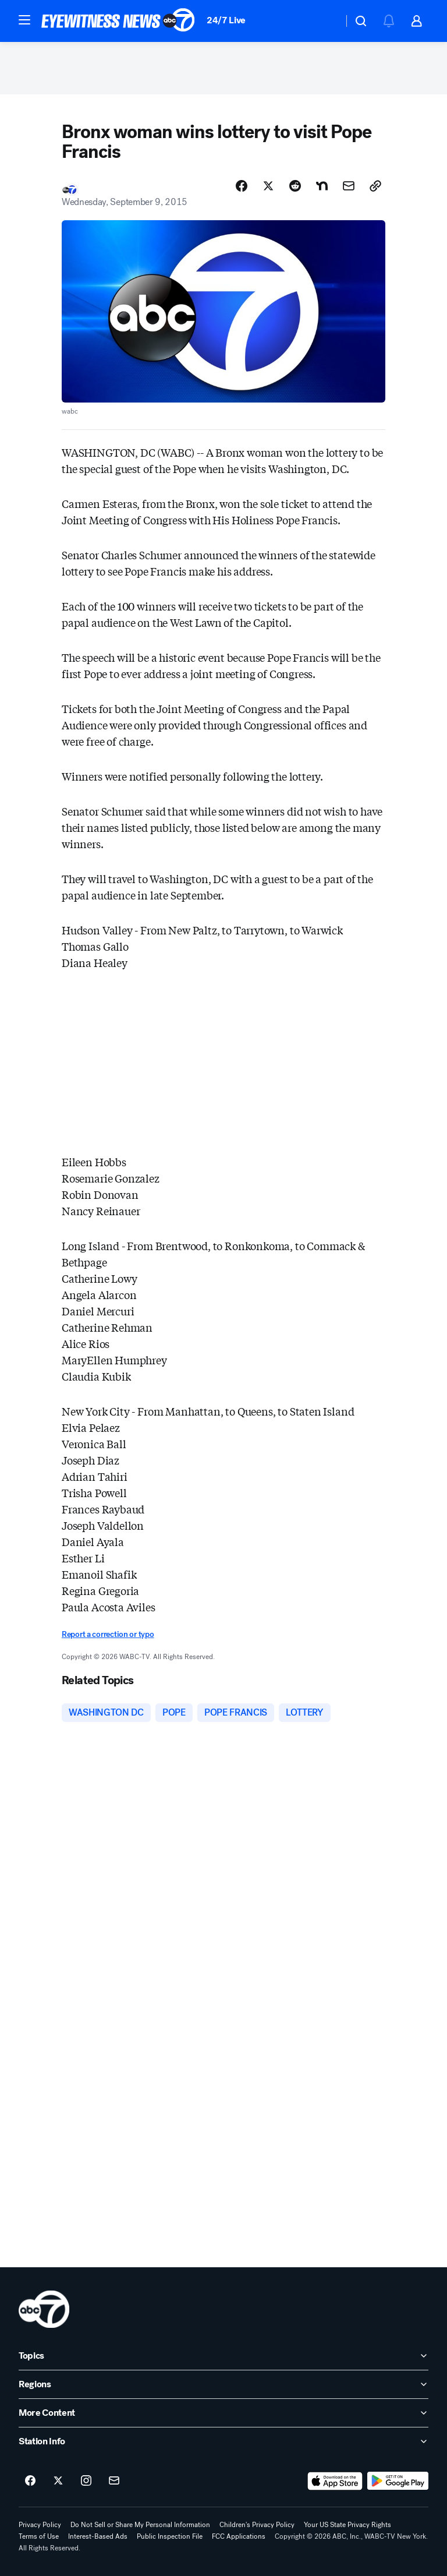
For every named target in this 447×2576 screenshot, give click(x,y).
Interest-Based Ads (97, 2536)
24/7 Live (226, 20)
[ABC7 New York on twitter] (58, 2481)
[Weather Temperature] (325, 21)
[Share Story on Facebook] (241, 186)
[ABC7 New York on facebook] (30, 2481)
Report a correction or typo (108, 1634)
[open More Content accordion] (223, 2413)
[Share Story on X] (268, 186)
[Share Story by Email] (349, 186)
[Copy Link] (375, 186)
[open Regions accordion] (223, 2384)
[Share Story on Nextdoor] (322, 186)
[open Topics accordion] (223, 2355)
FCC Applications (238, 2536)
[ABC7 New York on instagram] (86, 2481)
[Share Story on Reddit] (295, 186)
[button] (24, 19)
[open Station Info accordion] (223, 2441)
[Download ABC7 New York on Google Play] (397, 2481)
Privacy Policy (40, 2524)
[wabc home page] (44, 2309)
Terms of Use (39, 2536)
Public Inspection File (170, 2536)
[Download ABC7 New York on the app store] (335, 2481)
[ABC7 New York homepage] (118, 21)
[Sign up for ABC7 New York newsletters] (114, 2481)
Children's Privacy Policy (257, 2524)
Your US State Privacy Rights (347, 2524)
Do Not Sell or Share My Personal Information (140, 2524)
